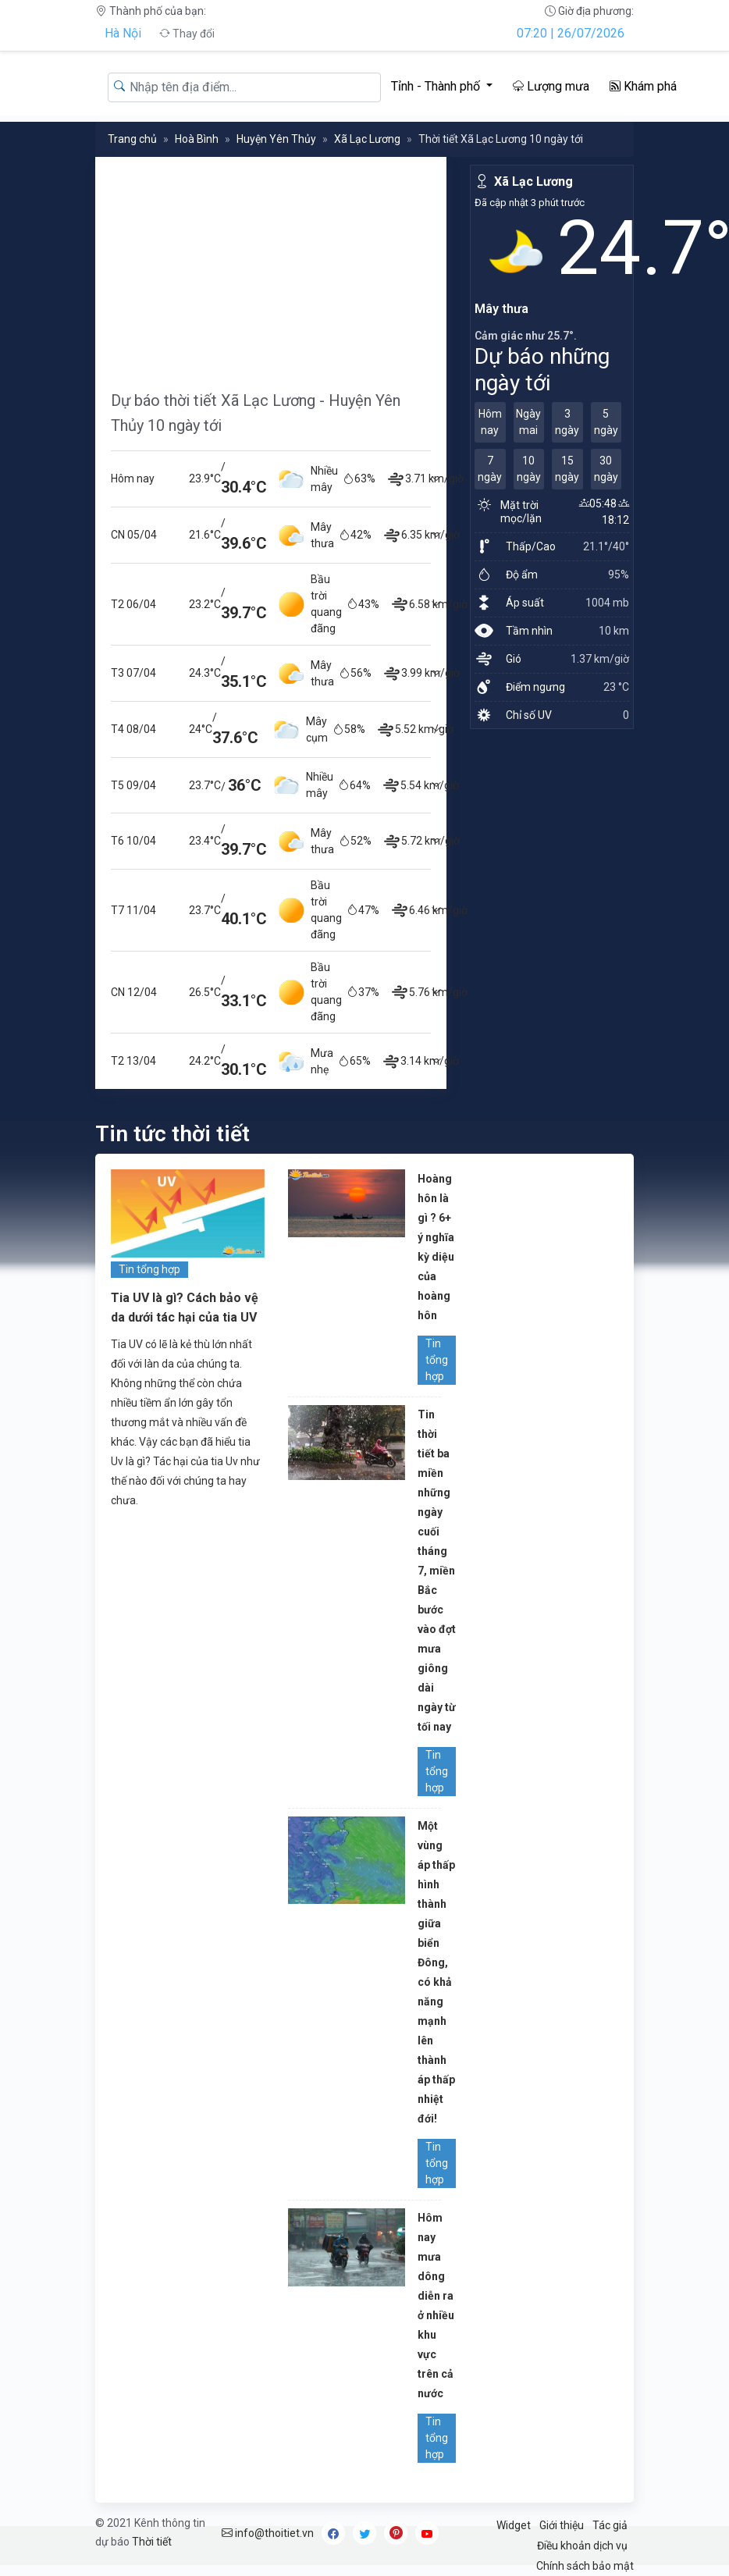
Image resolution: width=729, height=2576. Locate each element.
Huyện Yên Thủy (276, 139)
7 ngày (490, 468)
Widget (513, 2525)
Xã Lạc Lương (367, 139)
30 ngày (606, 468)
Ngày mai (528, 421)
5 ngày (606, 421)
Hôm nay (490, 421)
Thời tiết (152, 2541)
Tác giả (610, 2525)
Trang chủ (132, 139)
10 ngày (529, 468)
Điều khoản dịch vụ (582, 2545)
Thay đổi (187, 33)
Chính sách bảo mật (585, 2566)
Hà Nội (123, 33)
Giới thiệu (561, 2525)
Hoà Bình (197, 139)
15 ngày (567, 468)
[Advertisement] (270, 266)
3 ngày (567, 421)
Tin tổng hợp (149, 1269)
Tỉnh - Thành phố (437, 86)
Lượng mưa (551, 86)
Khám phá (643, 86)
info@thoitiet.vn (268, 2533)
